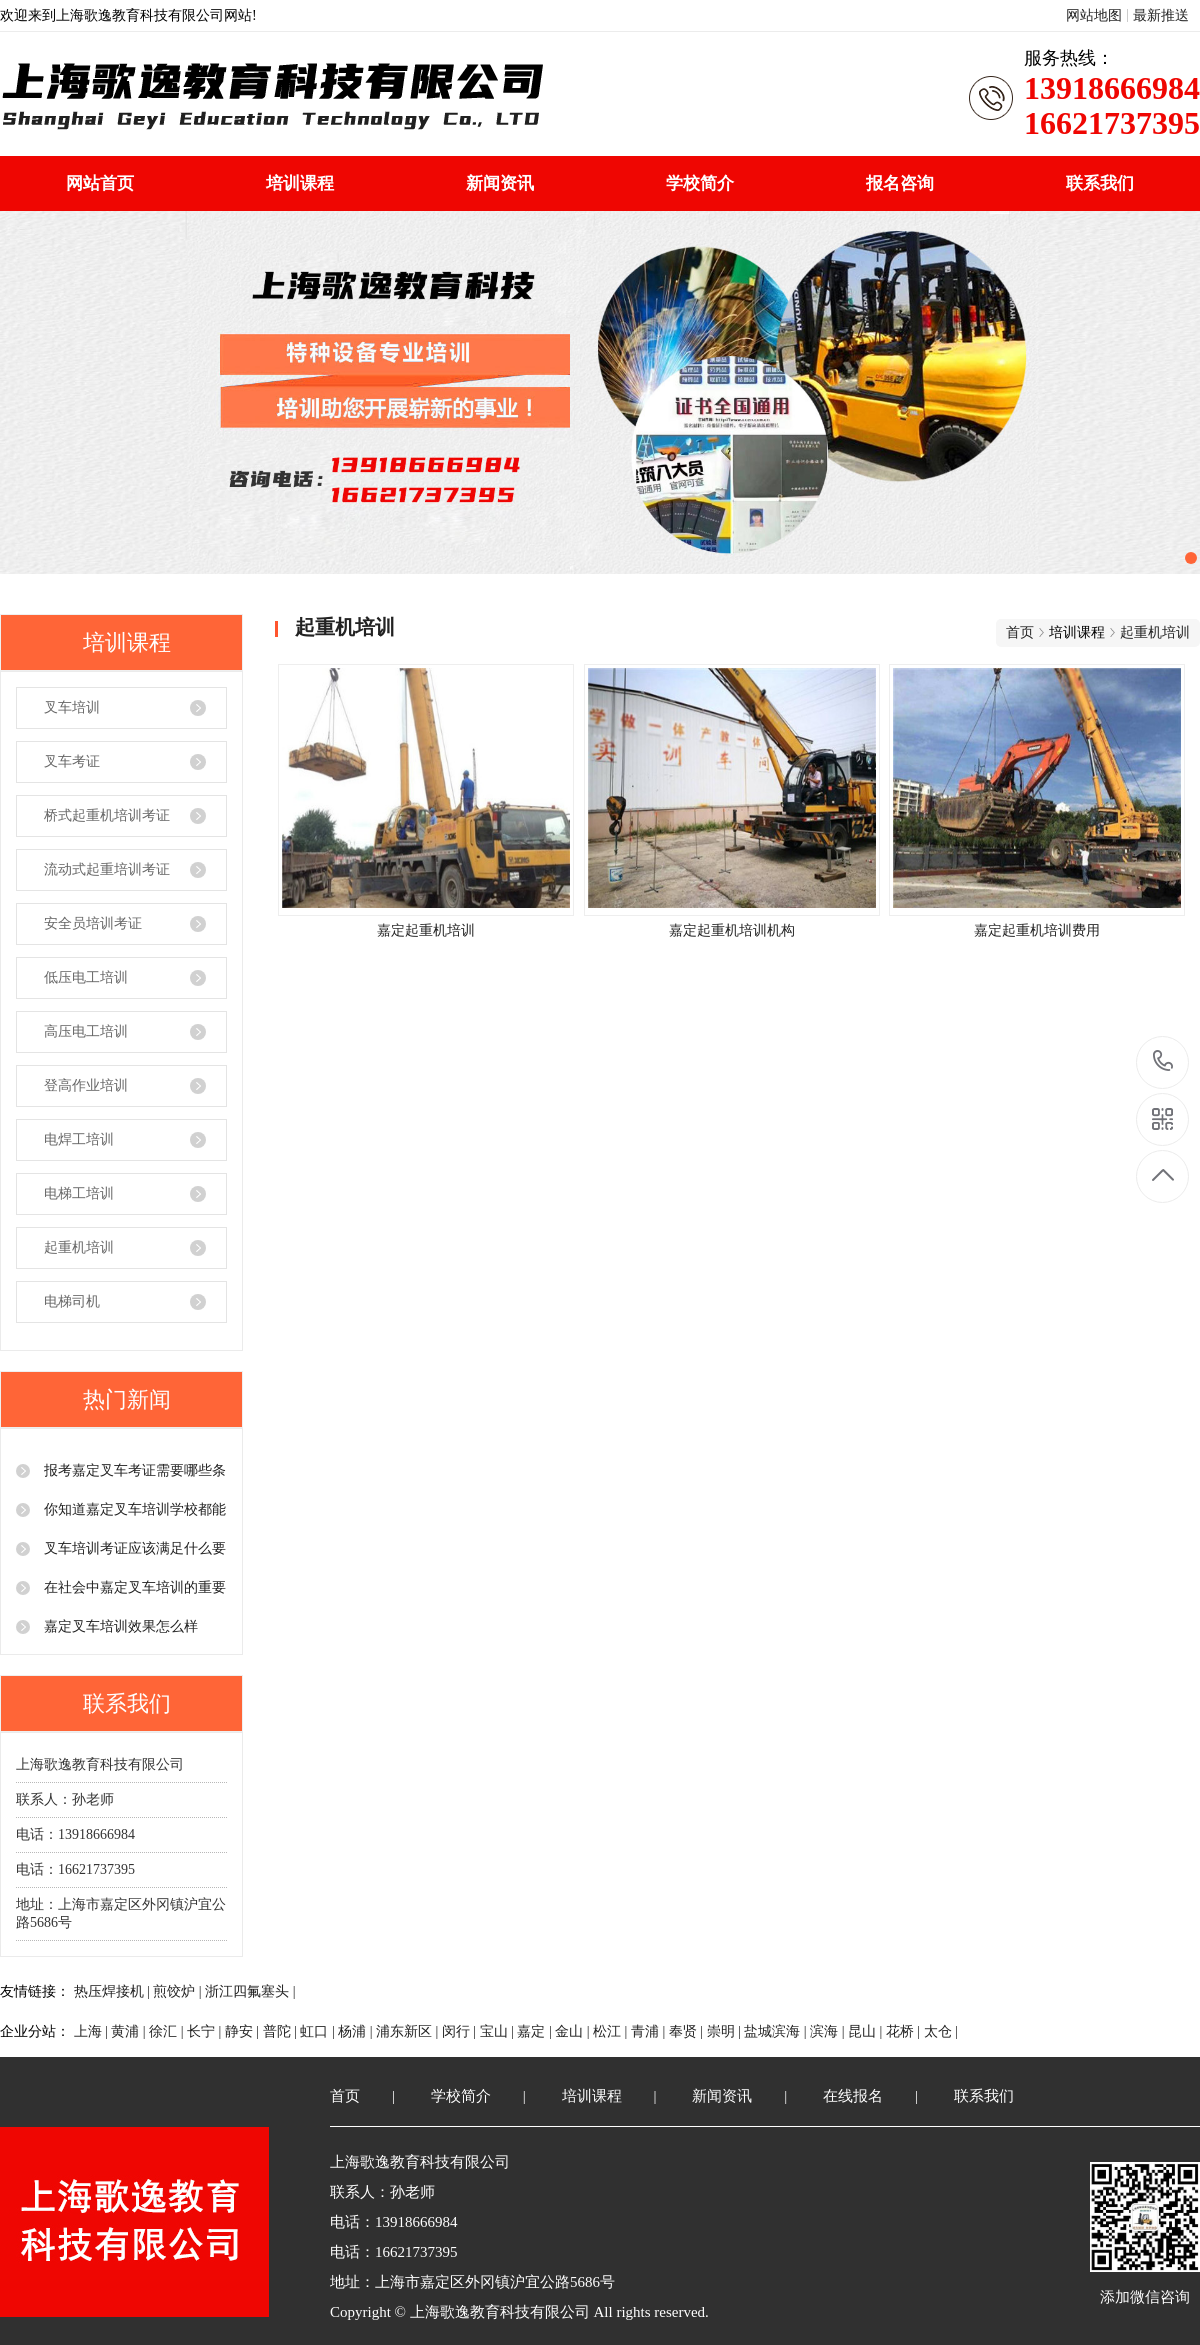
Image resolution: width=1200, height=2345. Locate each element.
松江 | (612, 2031)
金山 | (574, 2031)
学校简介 (700, 183)
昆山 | (867, 2031)
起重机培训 (79, 1247)
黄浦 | (130, 2031)
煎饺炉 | (179, 1991)
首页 (1020, 632)
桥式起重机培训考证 (107, 815)
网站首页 (100, 183)
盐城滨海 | (777, 2031)
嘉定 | (536, 2031)
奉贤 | (688, 2031)
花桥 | (905, 2031)
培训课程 (300, 183)
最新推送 (1161, 15)
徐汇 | (168, 2031)
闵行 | (461, 2031)
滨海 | (829, 2031)
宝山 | (499, 2031)
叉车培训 (72, 707)
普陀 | (282, 2031)
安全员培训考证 (93, 923)
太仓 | (941, 2031)
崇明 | (726, 2031)
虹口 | (319, 2031)
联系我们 (1100, 183)
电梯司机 (72, 1301)
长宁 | (206, 2031)
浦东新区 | (409, 2031)
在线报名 (853, 2096)
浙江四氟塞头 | (250, 1991)
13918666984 (1163, 1061)
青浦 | (650, 2031)
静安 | (244, 2031)
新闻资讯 (500, 183)
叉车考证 (72, 761)
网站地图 (1094, 15)
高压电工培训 (86, 1031)
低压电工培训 (86, 977)
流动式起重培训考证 (107, 869)
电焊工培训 (79, 1139)
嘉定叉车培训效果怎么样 (119, 1626)
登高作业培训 (86, 1085)
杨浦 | (357, 2031)
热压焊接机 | (114, 1991)
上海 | (93, 2031)
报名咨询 (900, 183)
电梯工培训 (79, 1193)
